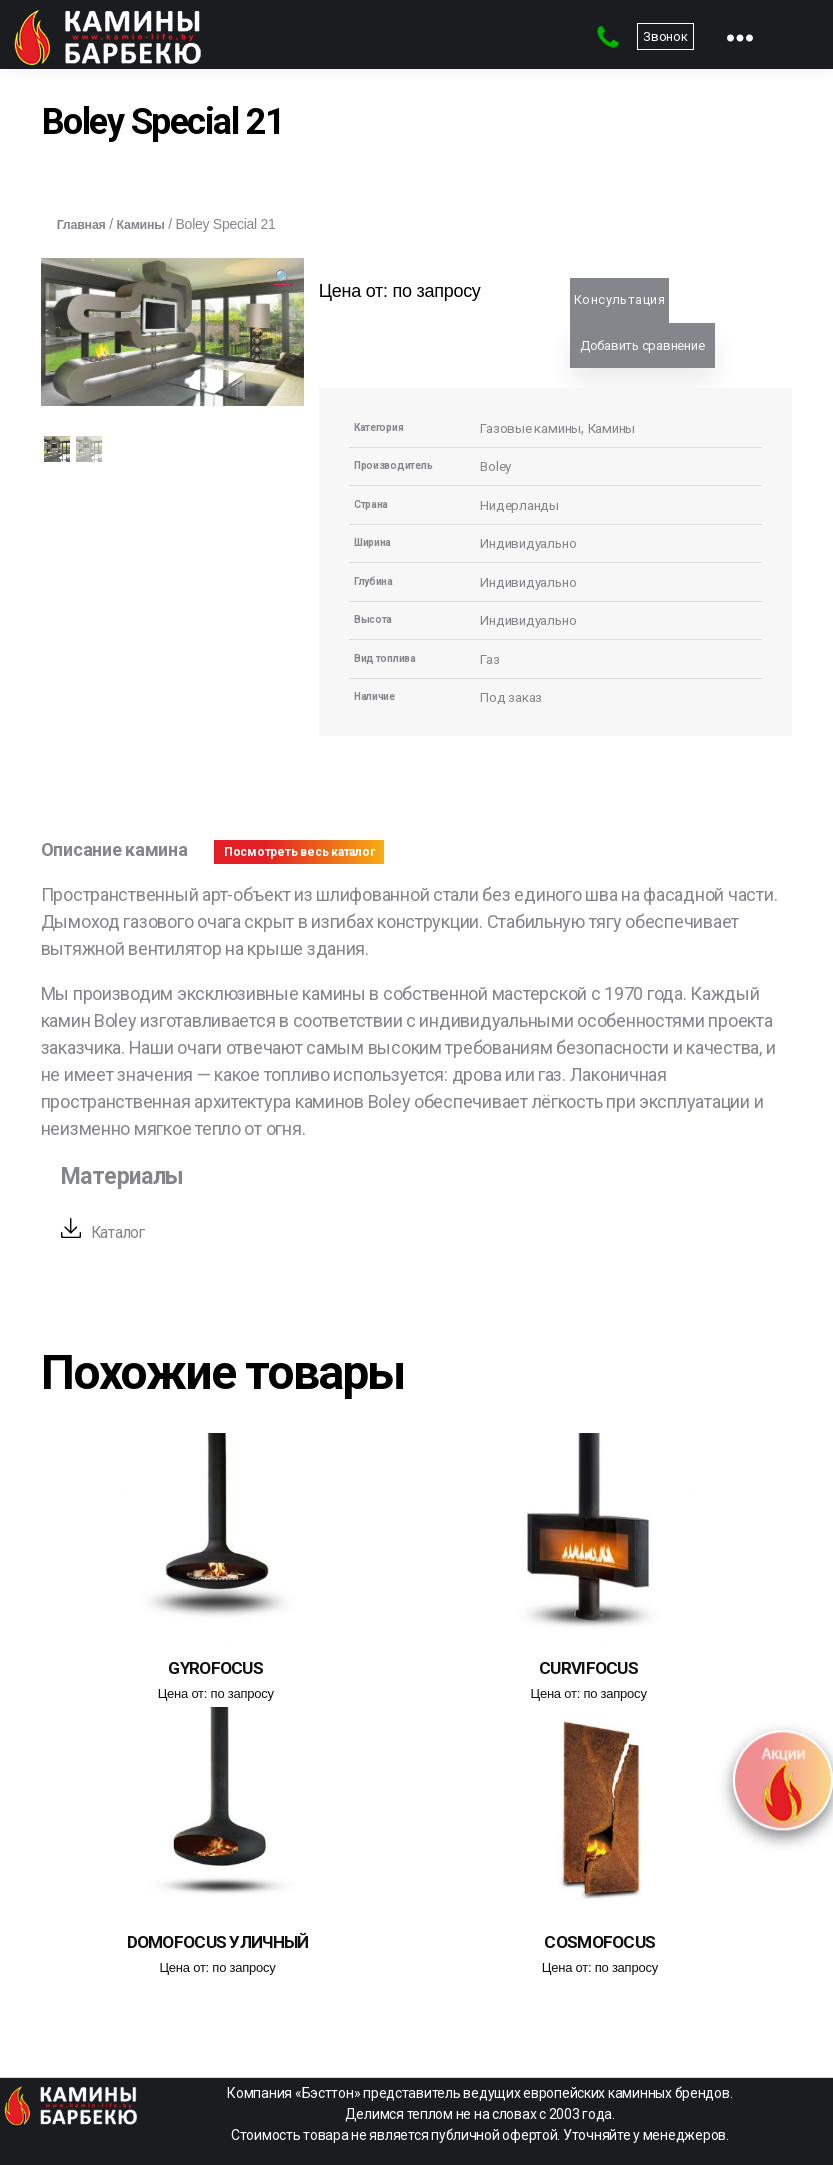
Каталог (122, 1231)
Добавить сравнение (642, 345)
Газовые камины (536, 428)
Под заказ (515, 697)
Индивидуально (534, 543)
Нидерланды (523, 505)
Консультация (619, 299)
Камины (150, 224)
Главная (84, 224)
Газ (491, 659)
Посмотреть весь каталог (299, 852)
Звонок (665, 36)
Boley (497, 466)
